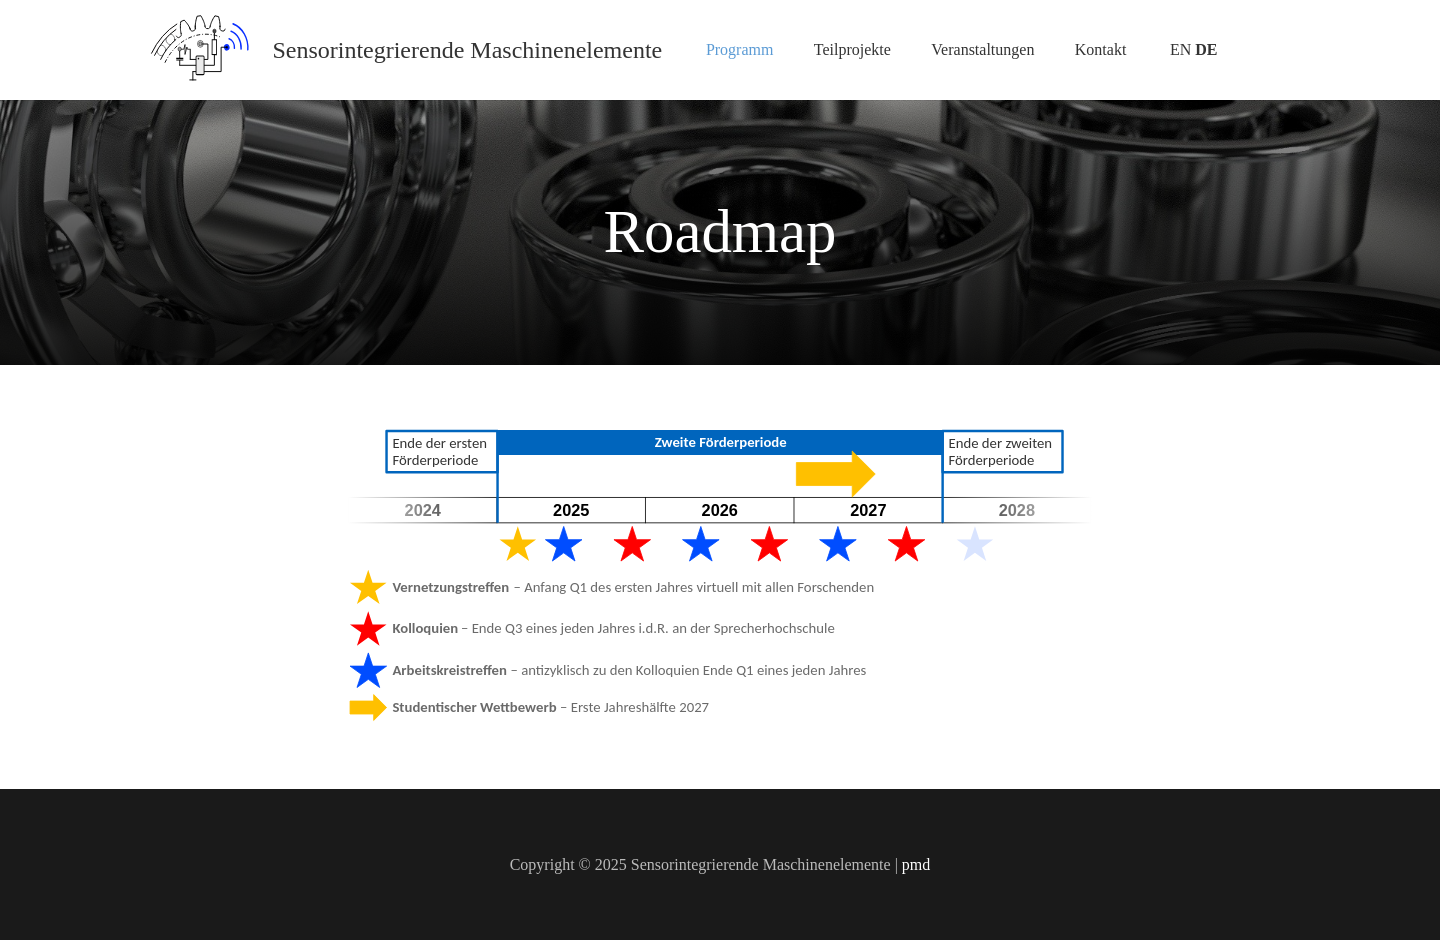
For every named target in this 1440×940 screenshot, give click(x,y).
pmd (916, 864)
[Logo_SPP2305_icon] (200, 50)
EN (1180, 49)
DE (1206, 49)
